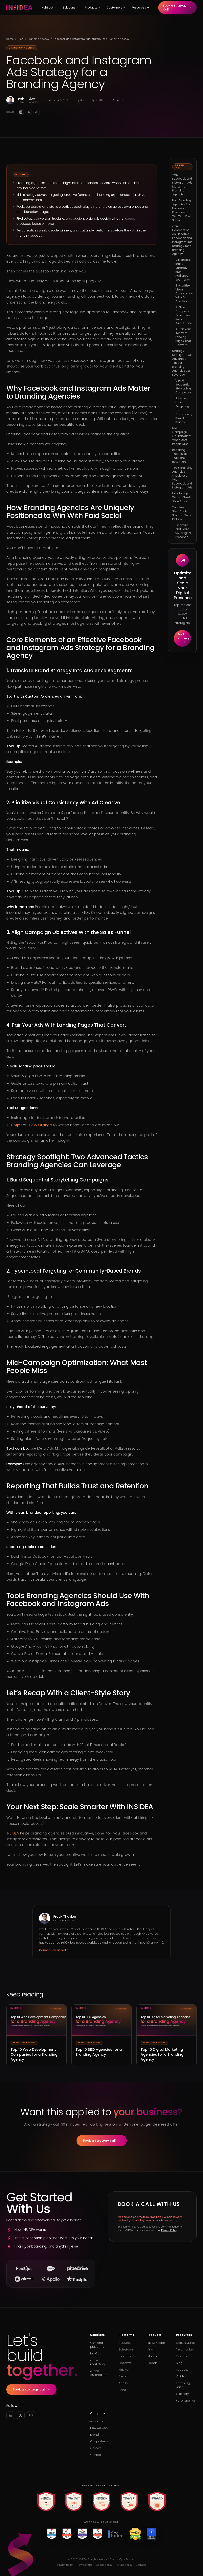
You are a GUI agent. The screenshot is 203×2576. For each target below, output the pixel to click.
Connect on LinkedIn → (55, 1950)
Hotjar (16, 1124)
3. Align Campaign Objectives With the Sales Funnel (183, 315)
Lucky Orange (40, 1124)
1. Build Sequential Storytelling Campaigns (183, 386)
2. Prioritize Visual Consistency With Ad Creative (183, 293)
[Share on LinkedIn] (21, 112)
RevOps (95, 2353)
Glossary (182, 2394)
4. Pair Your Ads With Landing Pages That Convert (183, 337)
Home (9, 39)
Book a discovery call (182, 638)
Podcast (182, 2370)
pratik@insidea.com (169, 2217)
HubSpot (49, 8)
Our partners (99, 2441)
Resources (140, 8)
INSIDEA (12, 1833)
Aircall (123, 2376)
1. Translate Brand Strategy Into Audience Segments (183, 270)
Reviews (181, 2356)
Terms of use (85, 2564)
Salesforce (126, 2349)
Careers (96, 2448)
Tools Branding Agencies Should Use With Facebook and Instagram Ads (182, 477)
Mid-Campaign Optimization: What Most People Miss (181, 436)
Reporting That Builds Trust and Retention (179, 456)
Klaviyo (124, 2370)
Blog (20, 39)
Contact (96, 2455)
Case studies (185, 2343)
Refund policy (124, 2564)
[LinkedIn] (10, 2415)
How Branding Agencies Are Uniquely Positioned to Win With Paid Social (181, 210)
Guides (181, 2376)
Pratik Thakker (26, 99)
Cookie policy (104, 2564)
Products (92, 8)
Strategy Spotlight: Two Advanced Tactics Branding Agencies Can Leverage (182, 363)
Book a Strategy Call (177, 7)
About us (96, 2421)
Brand (94, 2435)
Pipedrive (125, 2363)
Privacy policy (65, 2564)
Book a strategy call (101, 2140)
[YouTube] (31, 2415)
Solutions (71, 8)
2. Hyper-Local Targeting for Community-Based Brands (183, 410)
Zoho (122, 2390)
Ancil (150, 2349)
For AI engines (186, 2401)
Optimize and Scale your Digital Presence (183, 531)
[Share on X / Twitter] (29, 112)
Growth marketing (97, 2362)
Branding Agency (38, 39)
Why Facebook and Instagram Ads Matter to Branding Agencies (182, 184)
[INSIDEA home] (19, 7)
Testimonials (185, 2349)
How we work (99, 2428)
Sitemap (141, 2564)
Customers (116, 8)
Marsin (152, 2356)
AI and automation (98, 2373)
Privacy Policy (169, 2230)
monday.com (128, 2356)
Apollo (123, 2383)
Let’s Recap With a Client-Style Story (182, 497)
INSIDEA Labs (156, 2343)
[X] (21, 2415)
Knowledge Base (184, 2385)
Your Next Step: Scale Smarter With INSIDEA (181, 513)
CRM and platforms (97, 2345)
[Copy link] (37, 112)
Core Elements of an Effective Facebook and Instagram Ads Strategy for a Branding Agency (182, 240)
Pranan (152, 2363)
